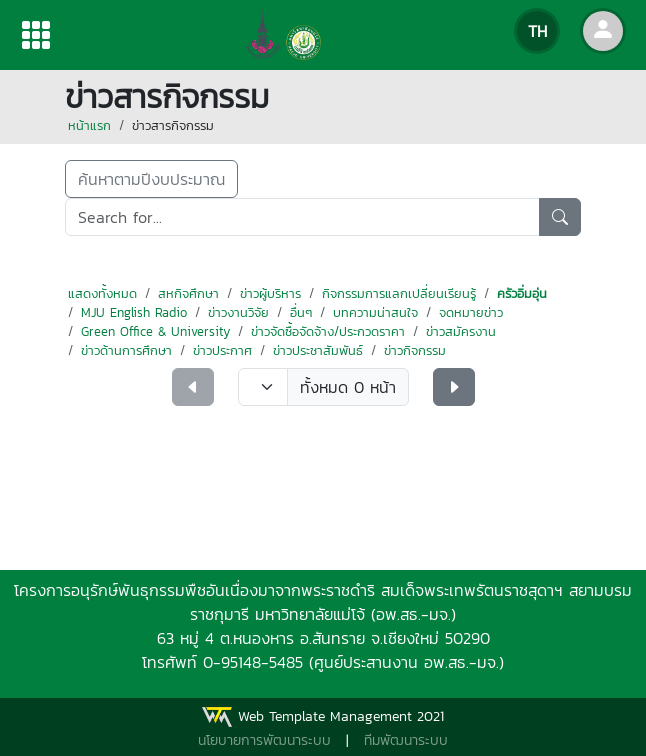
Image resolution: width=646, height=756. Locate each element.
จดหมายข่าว (471, 312)
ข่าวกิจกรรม (415, 350)
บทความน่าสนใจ (375, 312)
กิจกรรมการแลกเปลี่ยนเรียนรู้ (399, 293)
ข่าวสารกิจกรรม (173, 125)
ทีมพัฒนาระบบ (406, 740)
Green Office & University (155, 331)
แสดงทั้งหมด (102, 293)
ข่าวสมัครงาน (461, 331)
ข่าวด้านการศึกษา (126, 350)
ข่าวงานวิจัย (238, 312)
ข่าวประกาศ (222, 350)
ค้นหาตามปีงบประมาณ (151, 179)
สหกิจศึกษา (188, 293)
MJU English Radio (134, 312)
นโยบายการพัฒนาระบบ (264, 740)
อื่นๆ (301, 312)
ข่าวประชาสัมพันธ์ (318, 350)
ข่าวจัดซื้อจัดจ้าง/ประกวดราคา (328, 331)
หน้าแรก (89, 125)
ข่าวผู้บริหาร (270, 293)
